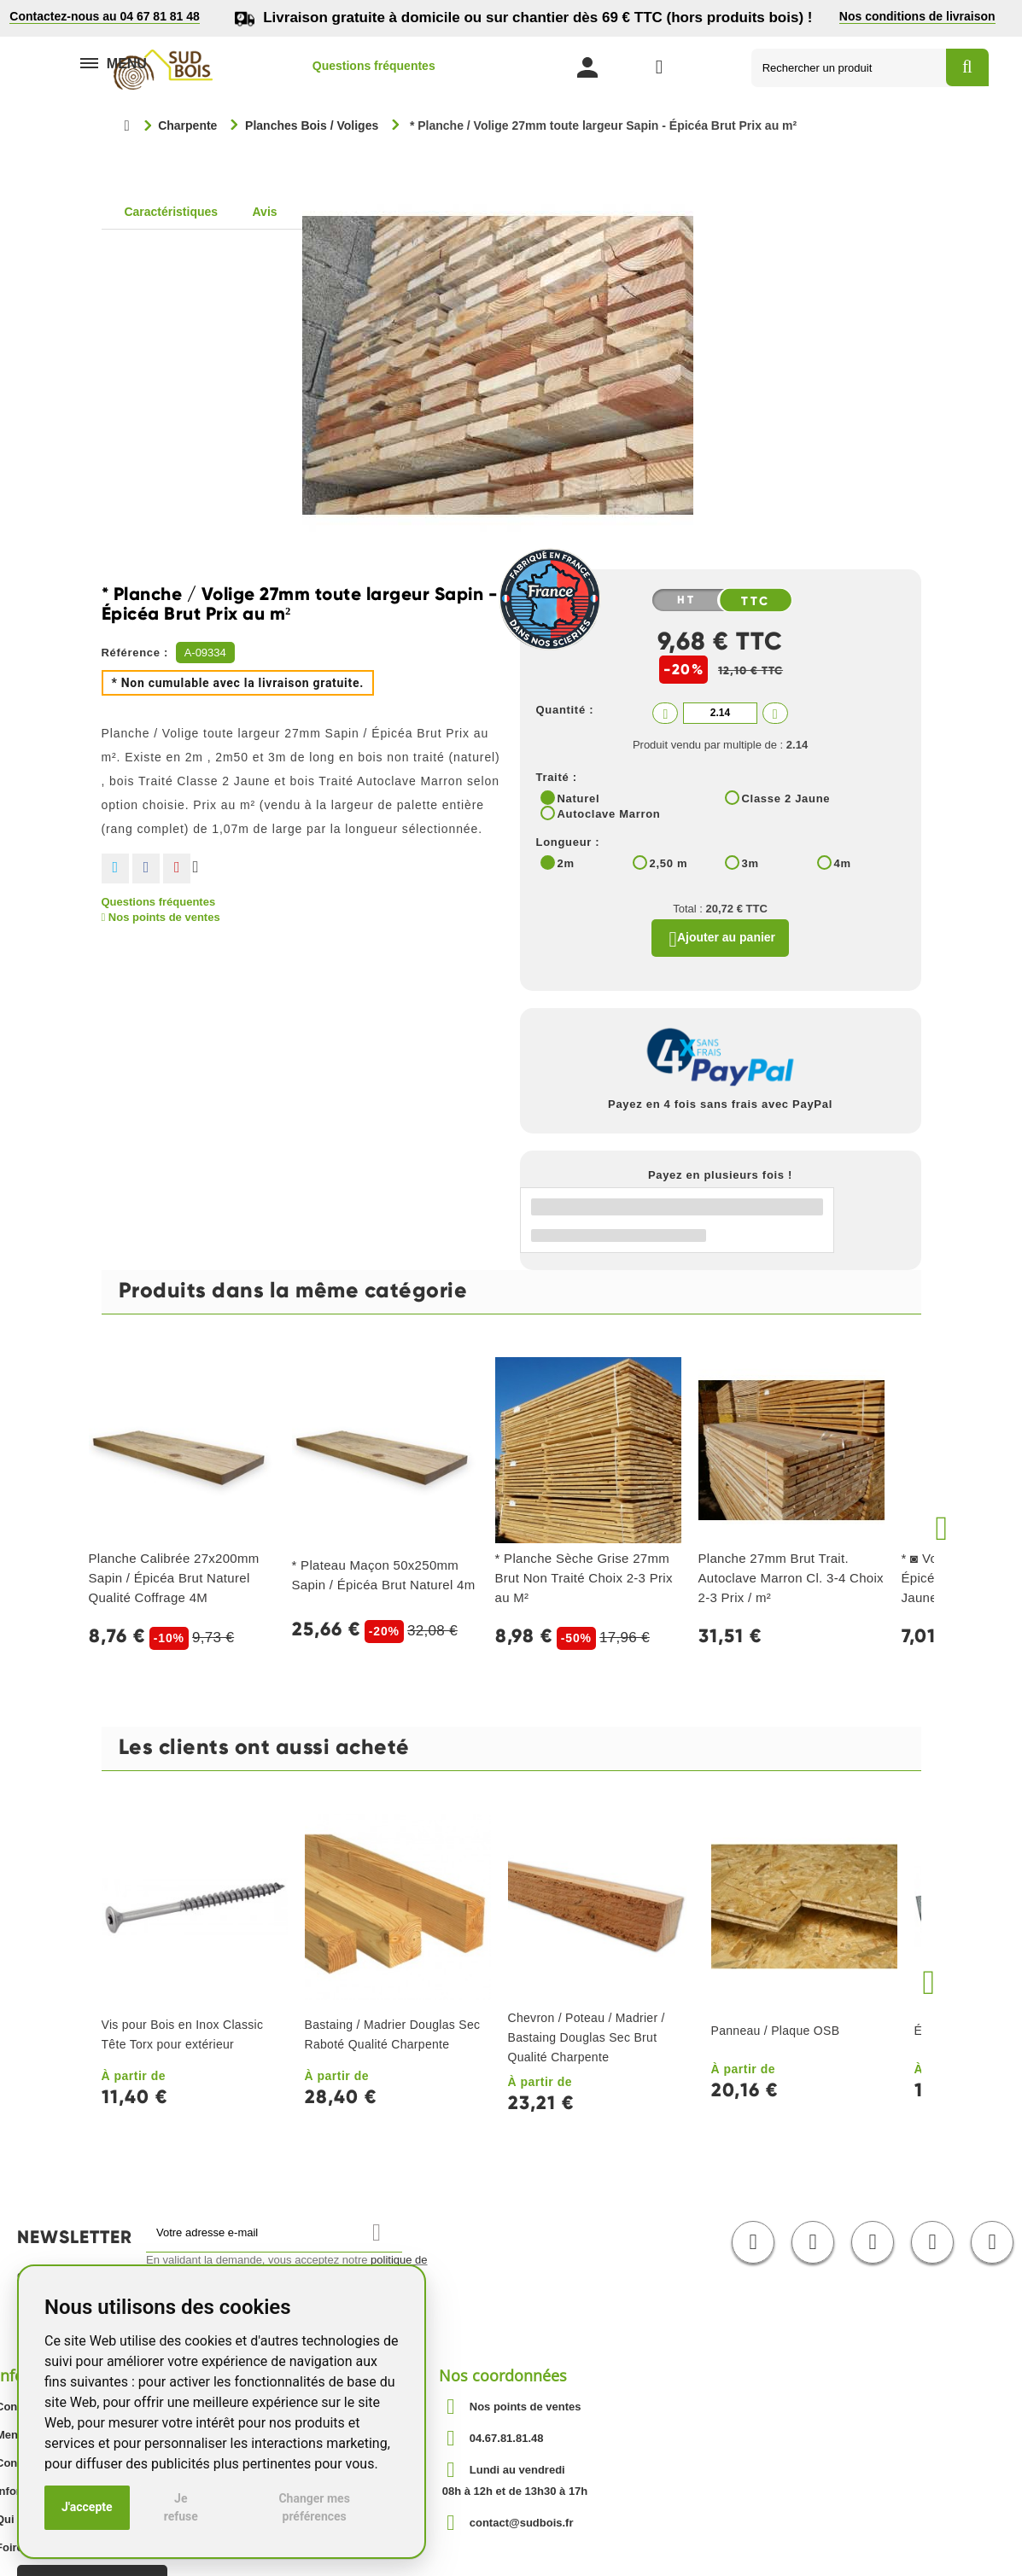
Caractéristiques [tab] (171, 212)
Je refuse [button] (181, 2507)
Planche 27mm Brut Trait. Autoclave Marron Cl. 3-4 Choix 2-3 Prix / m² (791, 1582)
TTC (755, 601)
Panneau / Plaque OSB (775, 2035)
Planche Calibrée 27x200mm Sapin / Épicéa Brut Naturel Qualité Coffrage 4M (174, 1582)
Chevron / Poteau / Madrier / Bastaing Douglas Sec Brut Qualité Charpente (586, 2041)
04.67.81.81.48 (507, 2441)
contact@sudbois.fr (522, 2526)
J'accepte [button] (87, 2507)
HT (686, 600)
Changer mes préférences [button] (313, 2507)
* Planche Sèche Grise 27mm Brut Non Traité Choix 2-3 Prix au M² (584, 1582)
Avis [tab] (265, 212)
